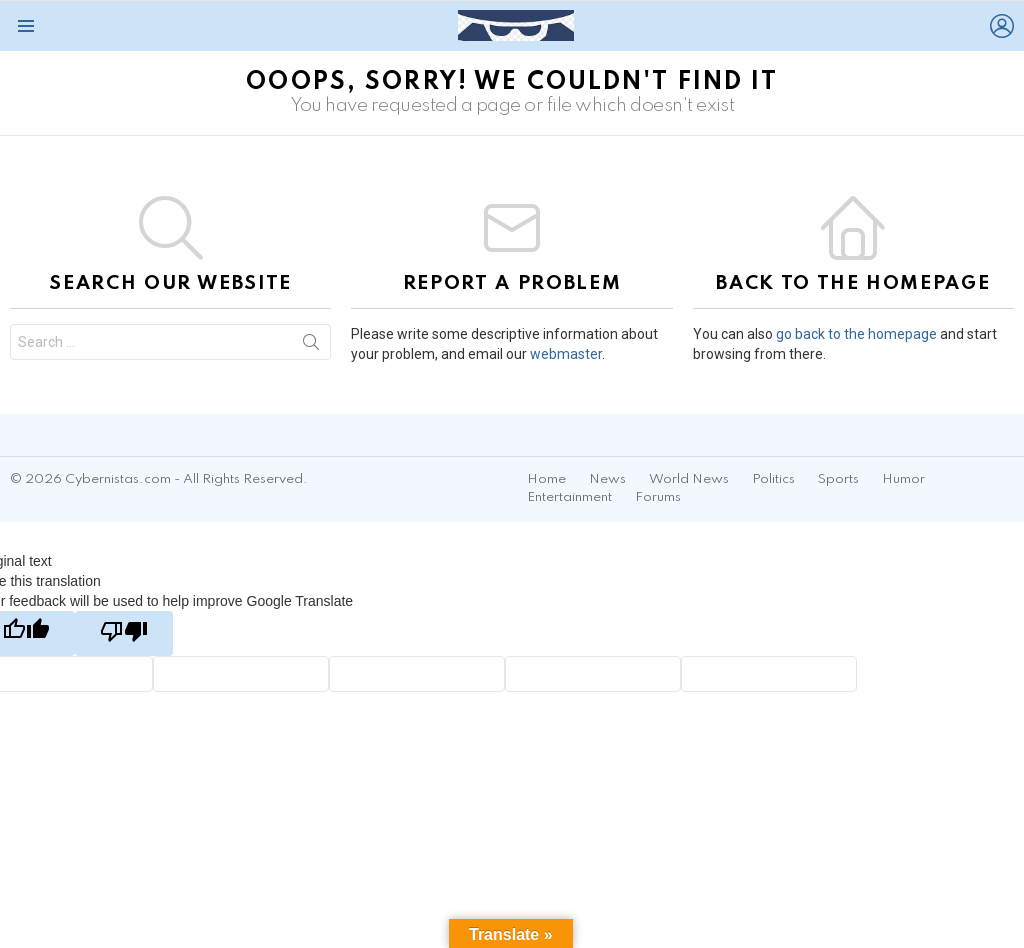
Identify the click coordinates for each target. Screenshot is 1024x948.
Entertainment (569, 497)
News (607, 479)
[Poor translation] (124, 633)
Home (546, 479)
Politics (773, 479)
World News (689, 479)
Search (311, 346)
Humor (903, 479)
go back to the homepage (856, 334)
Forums (658, 497)
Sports (838, 479)
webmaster (566, 354)
